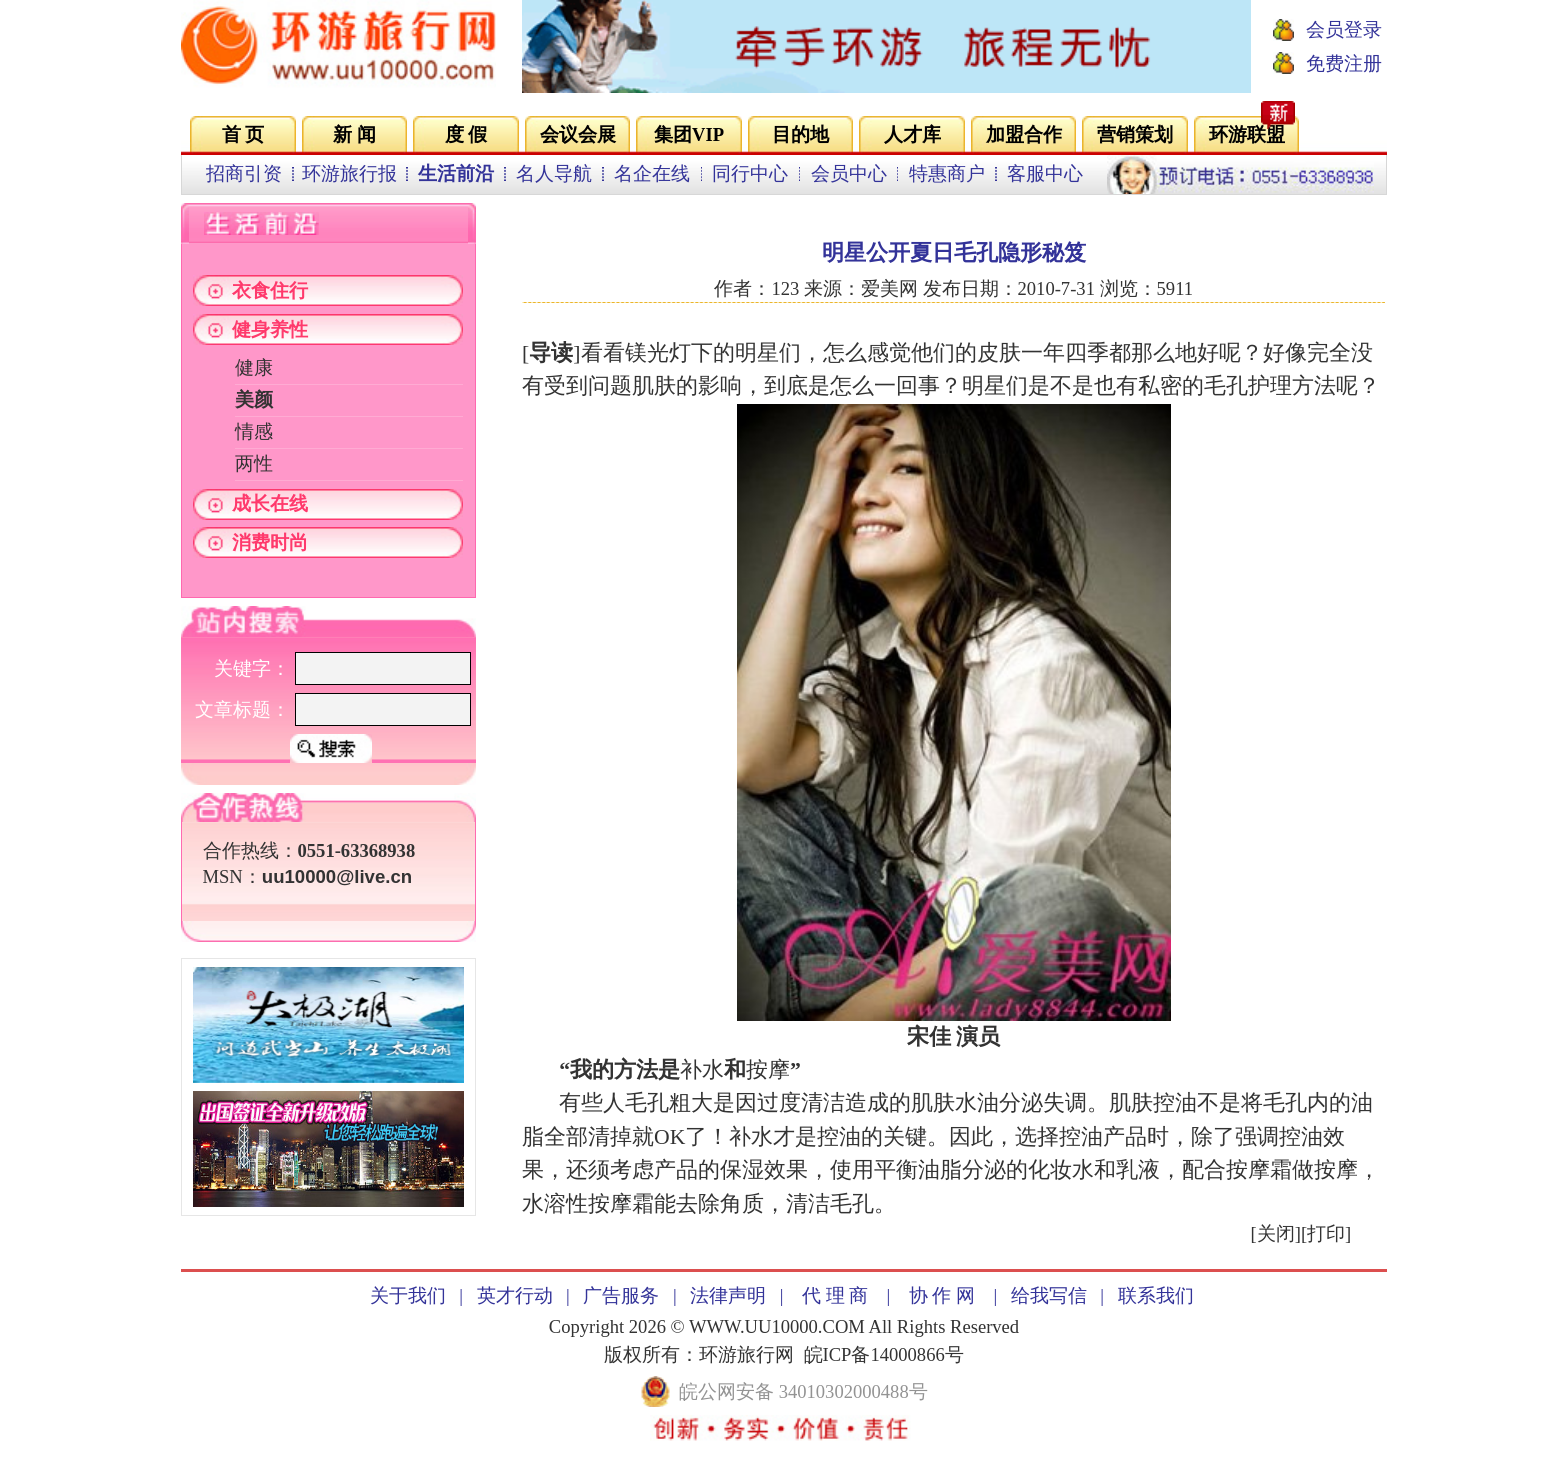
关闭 (1276, 1233)
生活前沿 (456, 173)
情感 (254, 431)
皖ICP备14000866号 (884, 1354)
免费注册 (1344, 63)
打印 (1326, 1233)
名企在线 (652, 173)
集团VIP (689, 134)
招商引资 (244, 173)
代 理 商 (835, 1295)
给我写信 (1049, 1295)
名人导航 (554, 173)
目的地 (800, 134)
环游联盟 (1247, 134)
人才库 (912, 134)
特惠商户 (947, 173)
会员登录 (1344, 29)
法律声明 (728, 1295)
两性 (254, 463)
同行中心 (750, 173)
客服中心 (1045, 173)
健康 (254, 367)
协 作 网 (942, 1295)
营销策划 (1135, 134)
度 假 (466, 134)
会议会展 (578, 134)
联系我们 (1156, 1295)
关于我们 (408, 1295)
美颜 (254, 399)
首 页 (243, 134)
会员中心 (849, 173)
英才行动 (515, 1295)
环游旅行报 (349, 173)
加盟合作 (1024, 134)
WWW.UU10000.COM (777, 1326)
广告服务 (621, 1295)
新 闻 (354, 134)
